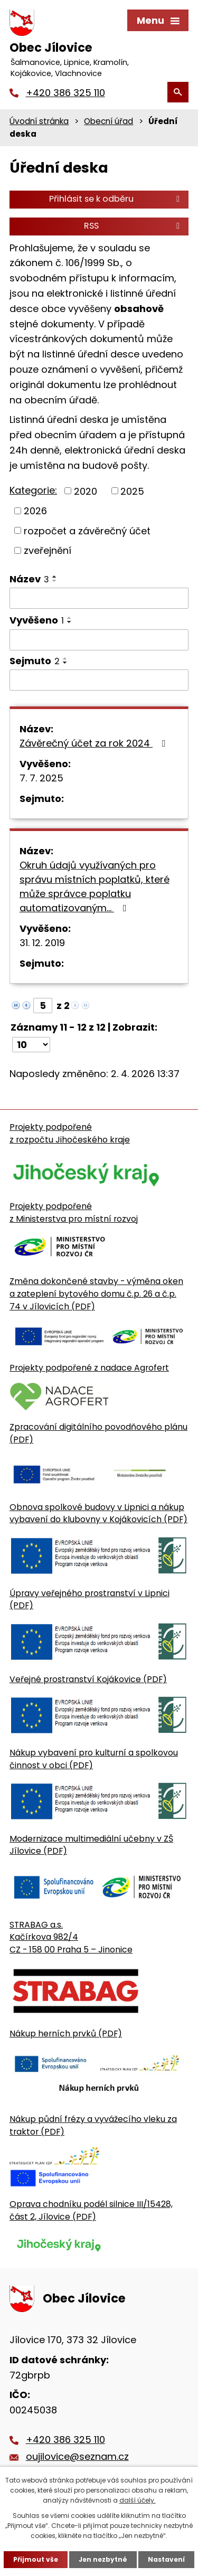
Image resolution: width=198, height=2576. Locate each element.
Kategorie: (33, 490)
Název (29, 579)
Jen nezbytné (103, 2559)
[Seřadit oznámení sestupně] (55, 581)
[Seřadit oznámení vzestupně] (55, 576)
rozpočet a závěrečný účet (87, 530)
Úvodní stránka (39, 121)
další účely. (137, 2500)
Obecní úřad (108, 121)
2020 (85, 490)
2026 (35, 510)
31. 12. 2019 (42, 942)
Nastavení (166, 2559)
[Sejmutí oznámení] (99, 680)
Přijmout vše (35, 2559)
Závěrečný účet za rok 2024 (94, 743)
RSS (133, 226)
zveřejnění (47, 550)
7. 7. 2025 (41, 778)
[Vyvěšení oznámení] (99, 639)
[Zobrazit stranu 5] (42, 1005)
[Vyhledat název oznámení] (99, 598)
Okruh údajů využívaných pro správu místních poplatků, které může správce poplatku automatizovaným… (94, 886)
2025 (132, 490)
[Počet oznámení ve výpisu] (31, 1044)
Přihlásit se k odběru (116, 199)
